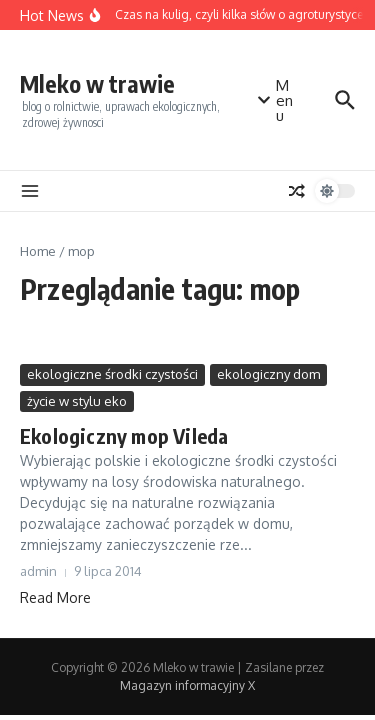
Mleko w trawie (97, 83)
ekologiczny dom (268, 374)
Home (38, 251)
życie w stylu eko (77, 401)
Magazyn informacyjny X (187, 685)
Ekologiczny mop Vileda (124, 435)
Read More (55, 597)
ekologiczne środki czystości (112, 374)
